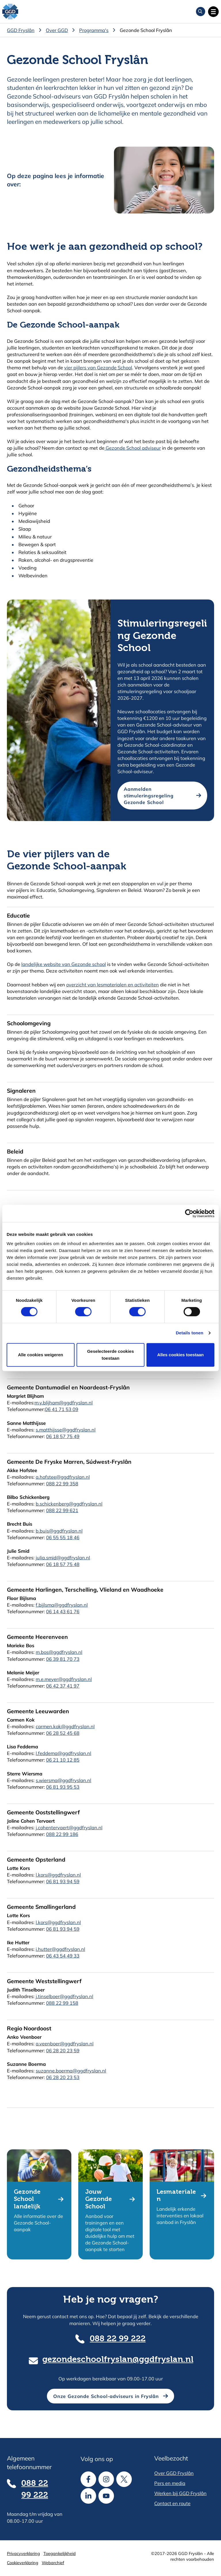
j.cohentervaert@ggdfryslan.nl (69, 1827)
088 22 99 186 (62, 1834)
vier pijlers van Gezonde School (98, 367)
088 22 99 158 (62, 2003)
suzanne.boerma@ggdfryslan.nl (71, 2071)
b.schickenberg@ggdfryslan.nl (69, 1504)
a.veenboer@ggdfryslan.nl (65, 2043)
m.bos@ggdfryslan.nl (59, 1652)
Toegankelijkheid (59, 2553)
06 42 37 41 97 (62, 1686)
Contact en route (172, 2503)
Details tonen (189, 1332)
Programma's (93, 30)
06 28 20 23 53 (62, 2077)
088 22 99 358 (62, 1483)
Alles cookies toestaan (180, 1354)
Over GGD (57, 30)
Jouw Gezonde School (98, 2199)
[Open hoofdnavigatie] (213, 11)
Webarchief (53, 2562)
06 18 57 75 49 (62, 1436)
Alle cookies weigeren (40, 1354)
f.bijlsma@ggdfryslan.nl (62, 1605)
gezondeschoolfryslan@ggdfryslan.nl (117, 2360)
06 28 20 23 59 (62, 2050)
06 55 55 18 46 (62, 1537)
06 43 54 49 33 (62, 1956)
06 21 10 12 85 (62, 1760)
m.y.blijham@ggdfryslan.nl (64, 1402)
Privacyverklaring (23, 2553)
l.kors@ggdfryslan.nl (58, 1875)
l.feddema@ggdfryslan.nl (63, 1753)
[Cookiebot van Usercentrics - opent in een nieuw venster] (189, 1213)
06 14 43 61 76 (62, 1611)
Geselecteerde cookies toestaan (110, 1355)
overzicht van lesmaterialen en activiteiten (112, 984)
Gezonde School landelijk (27, 2199)
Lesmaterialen (176, 2195)
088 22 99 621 (62, 1510)
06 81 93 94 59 (62, 1881)
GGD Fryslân (21, 30)
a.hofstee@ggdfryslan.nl (63, 1477)
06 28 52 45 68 (62, 1733)
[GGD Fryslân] (10, 12)
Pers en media (169, 2483)
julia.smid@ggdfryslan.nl (63, 1557)
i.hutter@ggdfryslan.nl (60, 1949)
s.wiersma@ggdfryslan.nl (63, 1780)
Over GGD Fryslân (174, 2473)
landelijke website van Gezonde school (63, 964)
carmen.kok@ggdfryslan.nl (65, 1726)
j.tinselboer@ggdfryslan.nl (64, 1996)
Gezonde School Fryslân (146, 30)
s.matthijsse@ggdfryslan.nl (66, 1430)
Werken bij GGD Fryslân (180, 2493)
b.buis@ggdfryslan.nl (59, 1531)
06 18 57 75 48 (62, 1564)
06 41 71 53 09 (61, 1409)
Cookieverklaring (22, 2562)
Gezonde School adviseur (132, 448)
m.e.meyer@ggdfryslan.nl (64, 1679)
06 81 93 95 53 (62, 1787)
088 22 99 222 (118, 2339)
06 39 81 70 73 (62, 1659)
